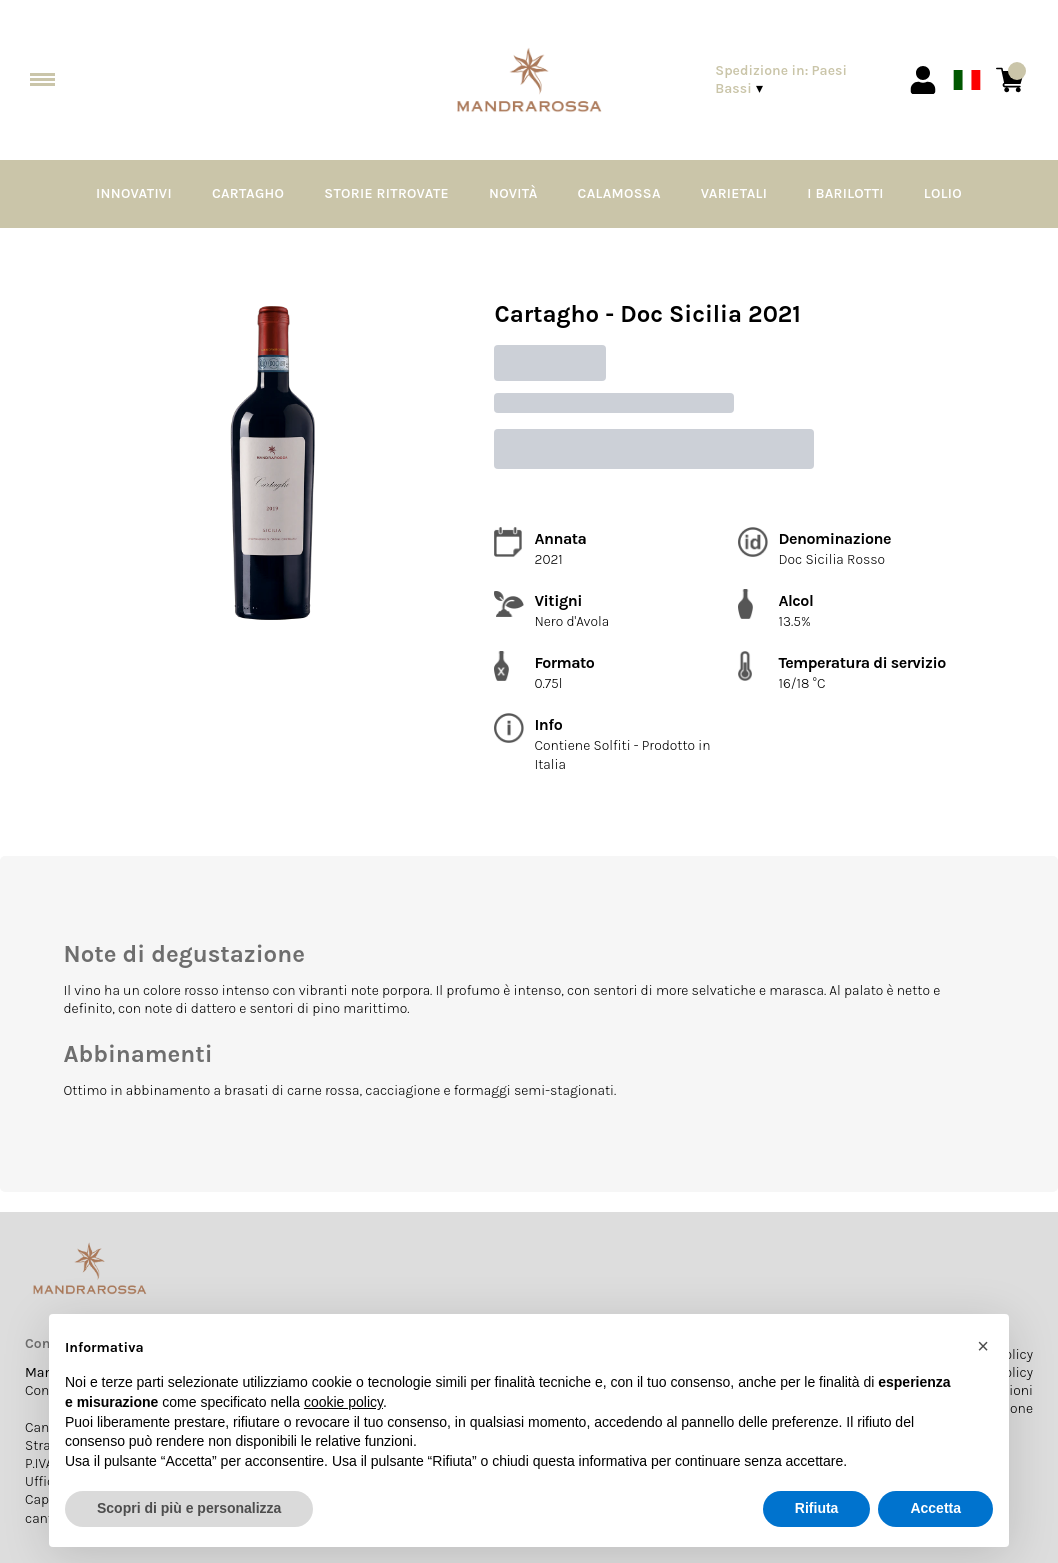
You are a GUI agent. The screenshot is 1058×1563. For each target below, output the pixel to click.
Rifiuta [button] (817, 1508)
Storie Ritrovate (386, 193)
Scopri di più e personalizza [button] (189, 1508)
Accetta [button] (935, 1508)
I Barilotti (845, 193)
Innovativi (134, 193)
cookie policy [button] (343, 1402)
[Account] (923, 80)
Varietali (734, 193)
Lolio (943, 193)
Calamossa (619, 193)
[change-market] (799, 80)
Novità (513, 193)
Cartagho (248, 193)
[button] (983, 1346)
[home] (529, 80)
